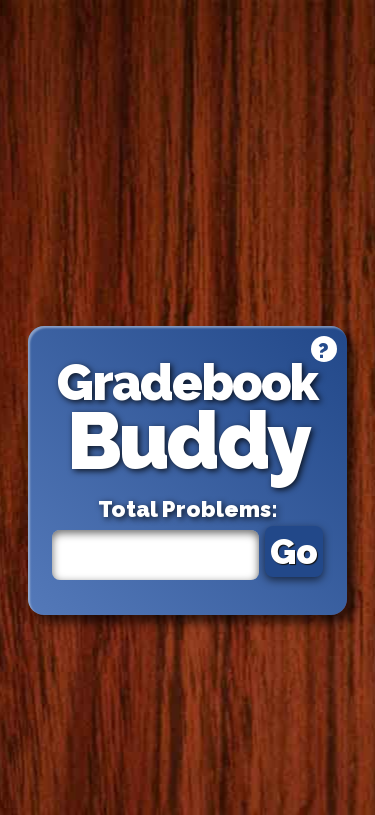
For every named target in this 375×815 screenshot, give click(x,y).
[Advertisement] (187, 163)
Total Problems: (188, 509)
